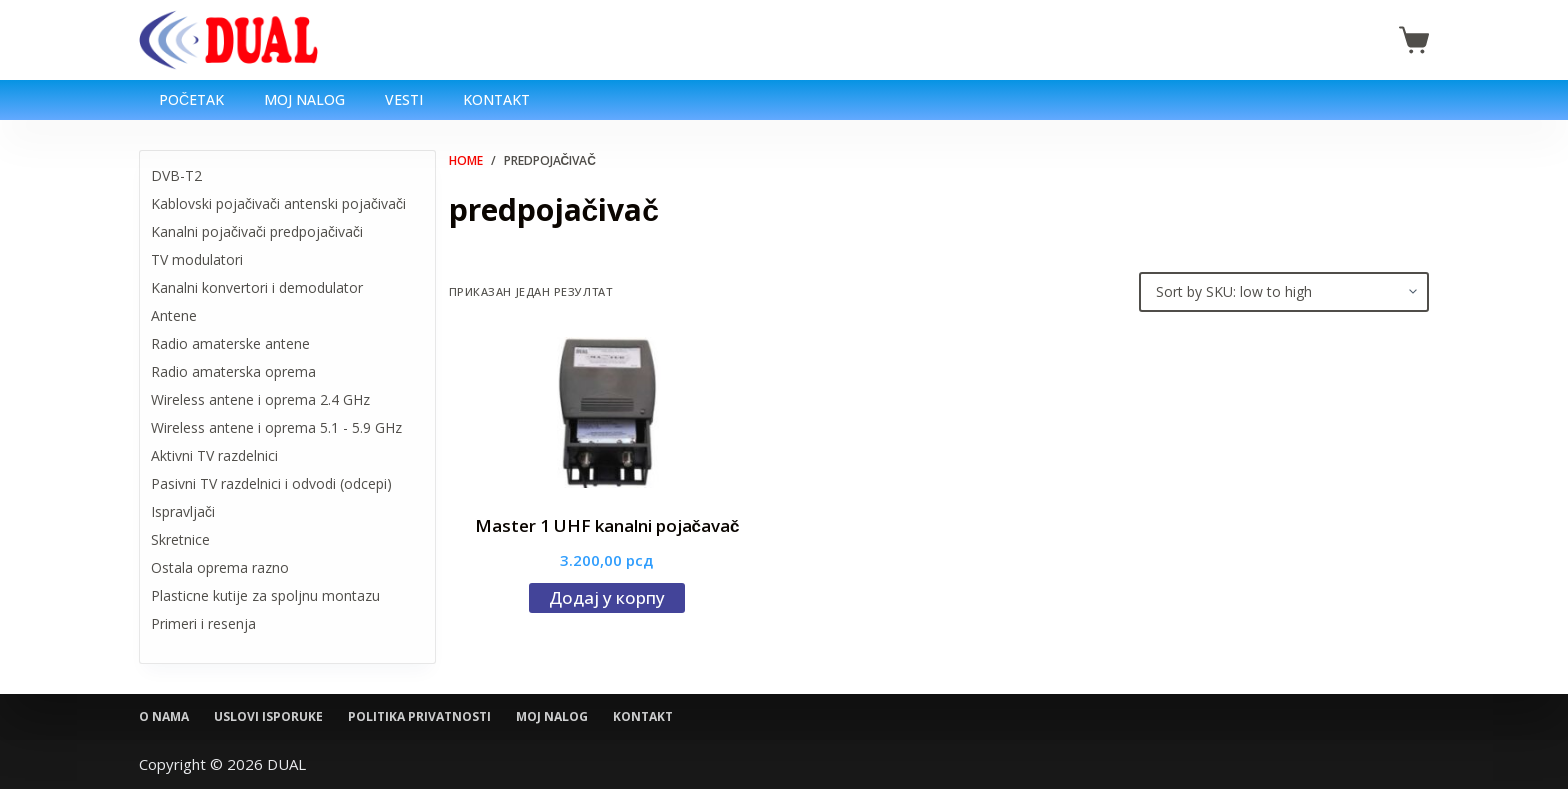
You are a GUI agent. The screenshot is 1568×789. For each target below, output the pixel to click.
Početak (191, 99)
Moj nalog (304, 99)
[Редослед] (1284, 292)
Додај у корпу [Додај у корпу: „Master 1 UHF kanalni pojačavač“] (607, 597)
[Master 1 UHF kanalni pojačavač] (607, 412)
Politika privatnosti (419, 717)
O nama (164, 717)
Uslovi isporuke (268, 717)
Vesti (404, 99)
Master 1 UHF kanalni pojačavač (607, 525)
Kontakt (496, 99)
